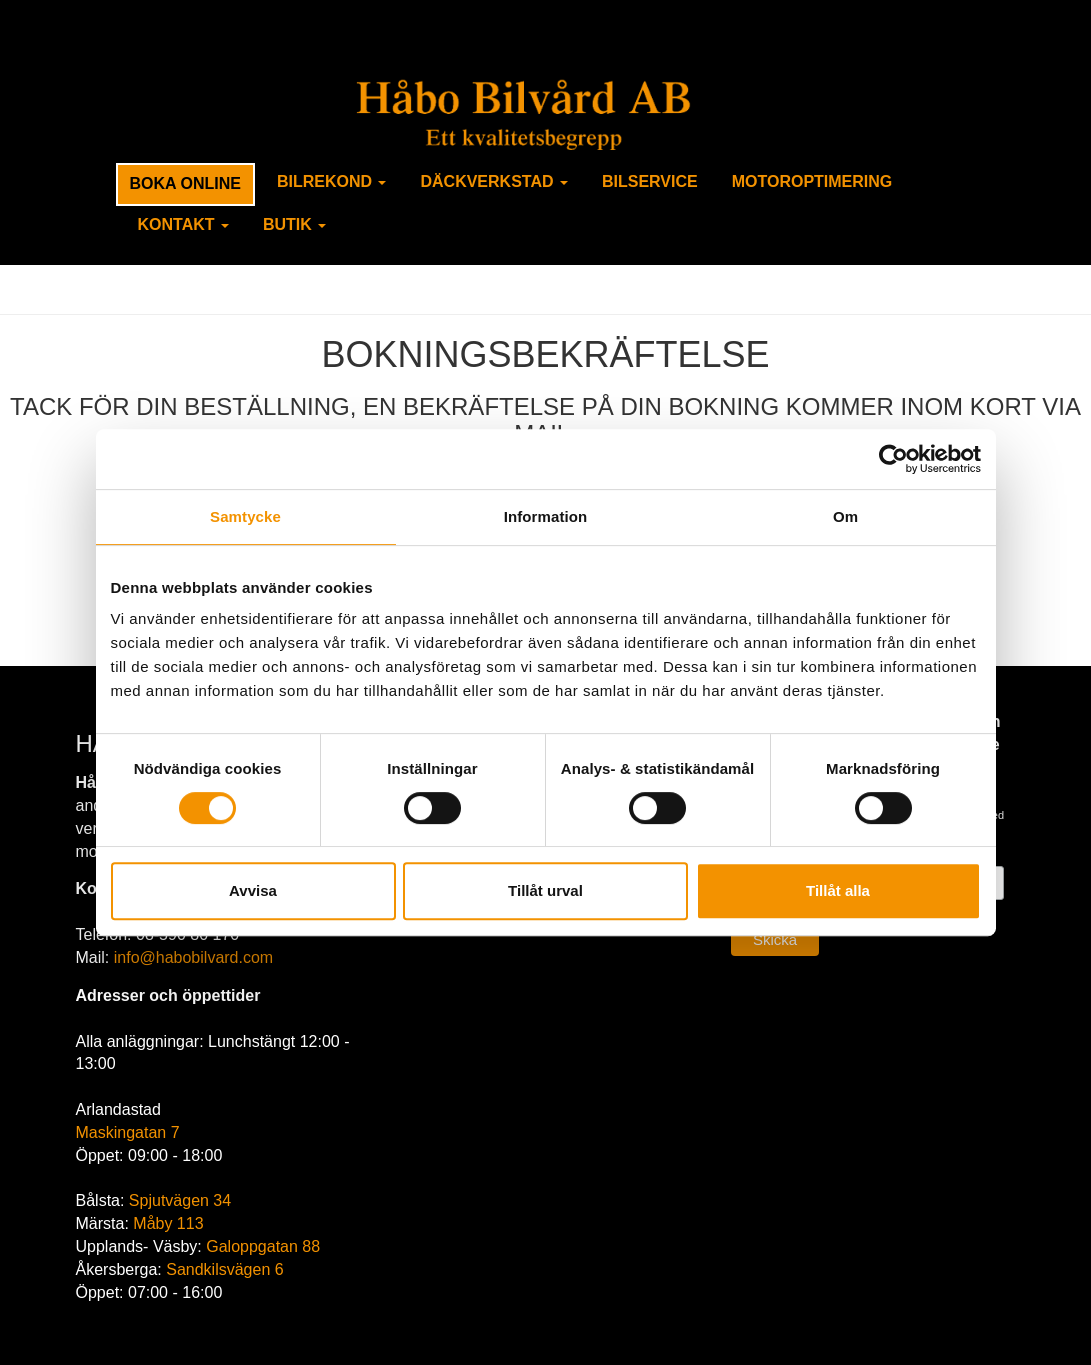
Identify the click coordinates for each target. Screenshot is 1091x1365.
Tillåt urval (545, 890)
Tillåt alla (838, 890)
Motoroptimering (812, 181)
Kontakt (183, 224)
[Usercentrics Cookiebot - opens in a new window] (893, 459)
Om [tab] (845, 516)
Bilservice (650, 181)
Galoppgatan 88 (263, 1246)
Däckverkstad (493, 181)
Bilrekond (332, 181)
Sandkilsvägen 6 (224, 1269)
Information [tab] (546, 516)
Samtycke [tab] (245, 516)
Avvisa (253, 890)
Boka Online (185, 183)
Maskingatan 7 (128, 1132)
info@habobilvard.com (193, 957)
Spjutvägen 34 (180, 1200)
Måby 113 (168, 1223)
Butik (294, 224)
